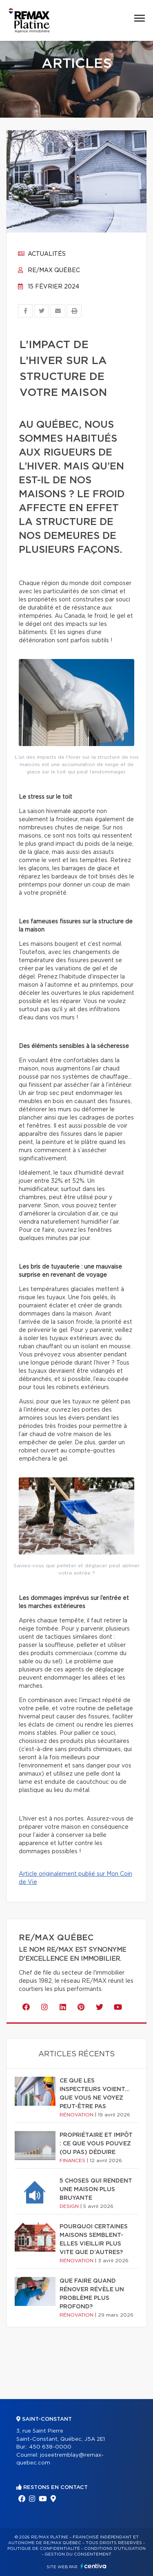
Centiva (93, 2566)
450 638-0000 (50, 2447)
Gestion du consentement (77, 2554)
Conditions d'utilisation (115, 2549)
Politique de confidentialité (43, 2549)
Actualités (42, 254)
